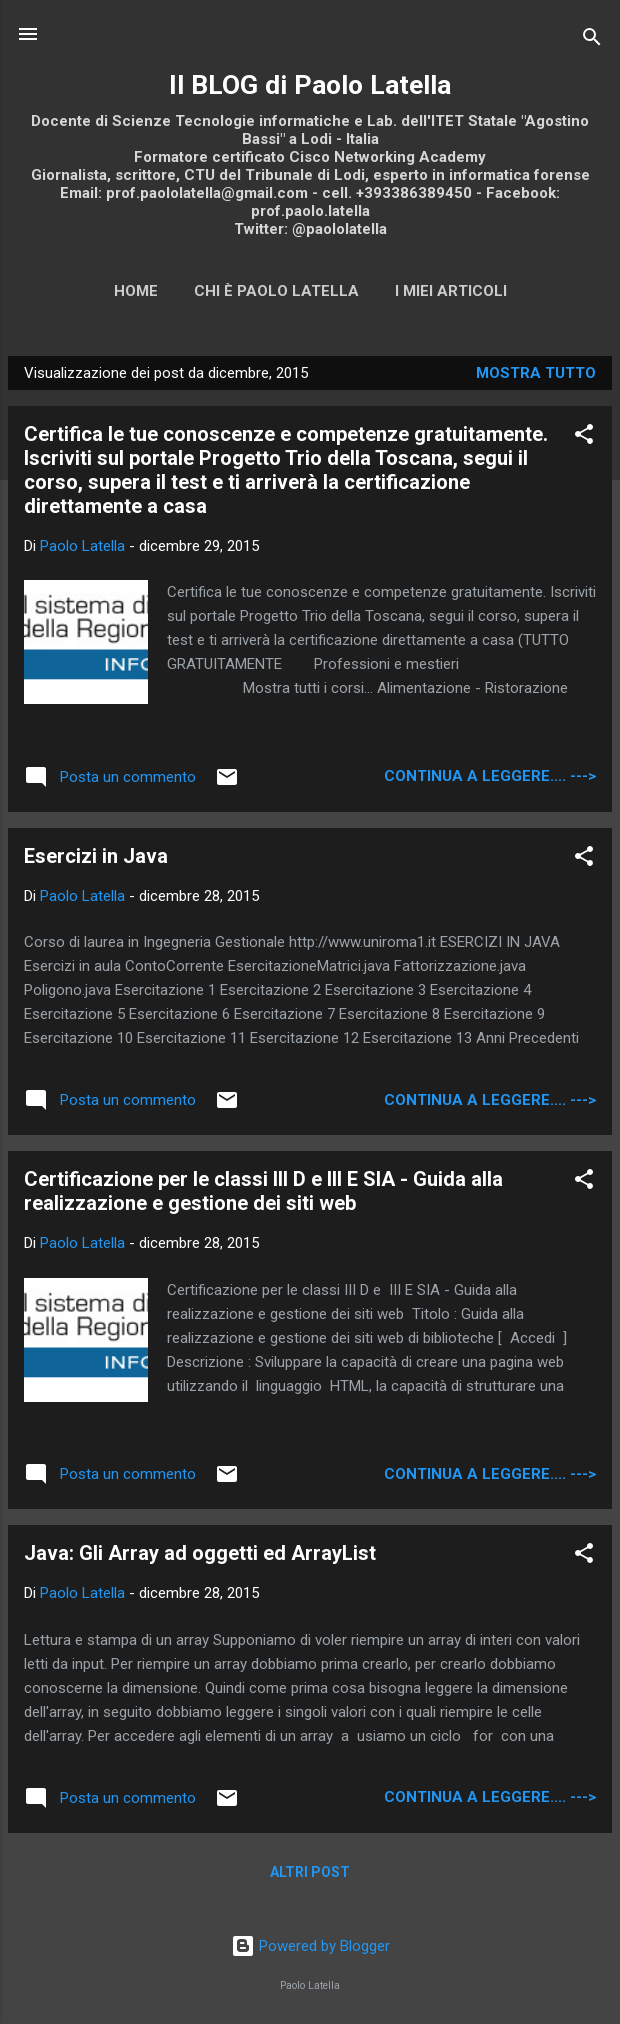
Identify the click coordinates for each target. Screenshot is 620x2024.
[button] (584, 437)
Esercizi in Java (96, 856)
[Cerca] (592, 40)
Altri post (310, 1872)
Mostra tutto (536, 373)
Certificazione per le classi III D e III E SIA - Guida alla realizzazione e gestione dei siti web (263, 1191)
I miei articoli (451, 291)
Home (136, 291)
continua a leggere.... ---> (490, 776)
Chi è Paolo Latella (276, 291)
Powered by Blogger (310, 1946)
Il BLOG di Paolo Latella (310, 85)
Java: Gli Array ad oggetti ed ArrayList (200, 1553)
